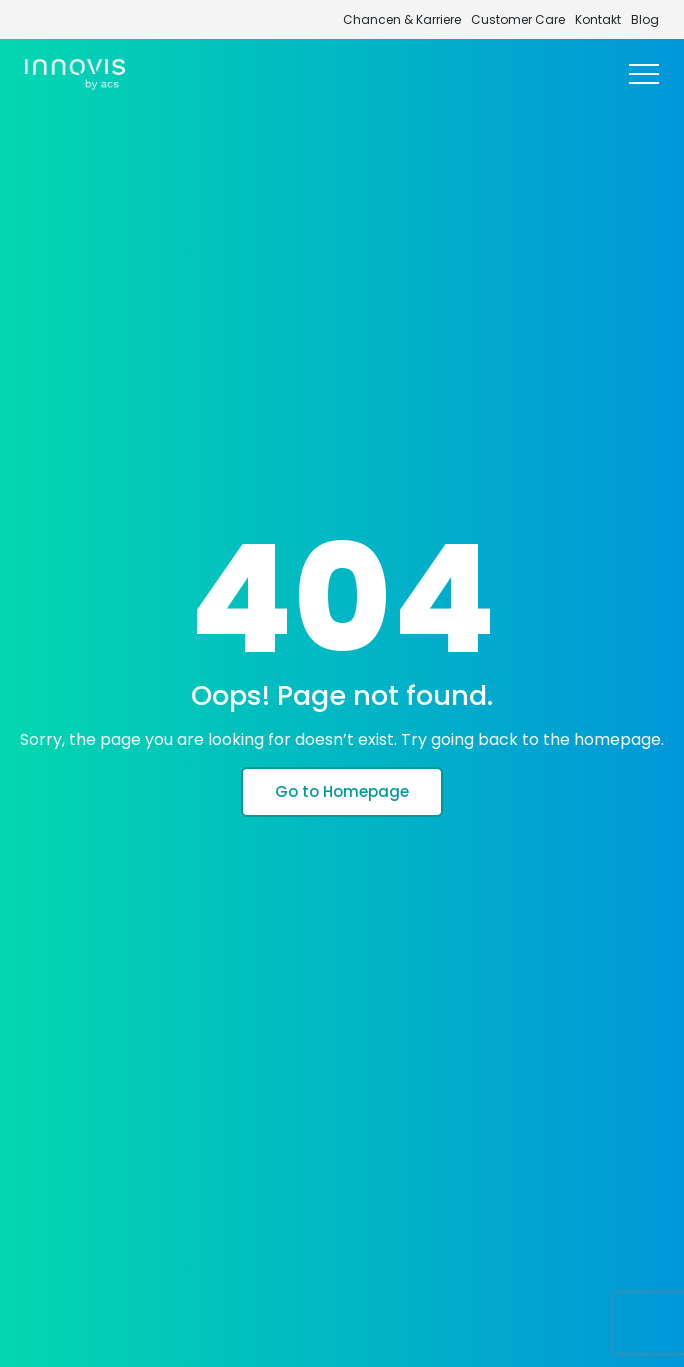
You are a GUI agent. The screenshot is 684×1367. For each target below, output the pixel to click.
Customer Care (518, 19)
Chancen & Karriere (402, 19)
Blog (645, 19)
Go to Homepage (342, 791)
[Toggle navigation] (644, 75)
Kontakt (598, 19)
